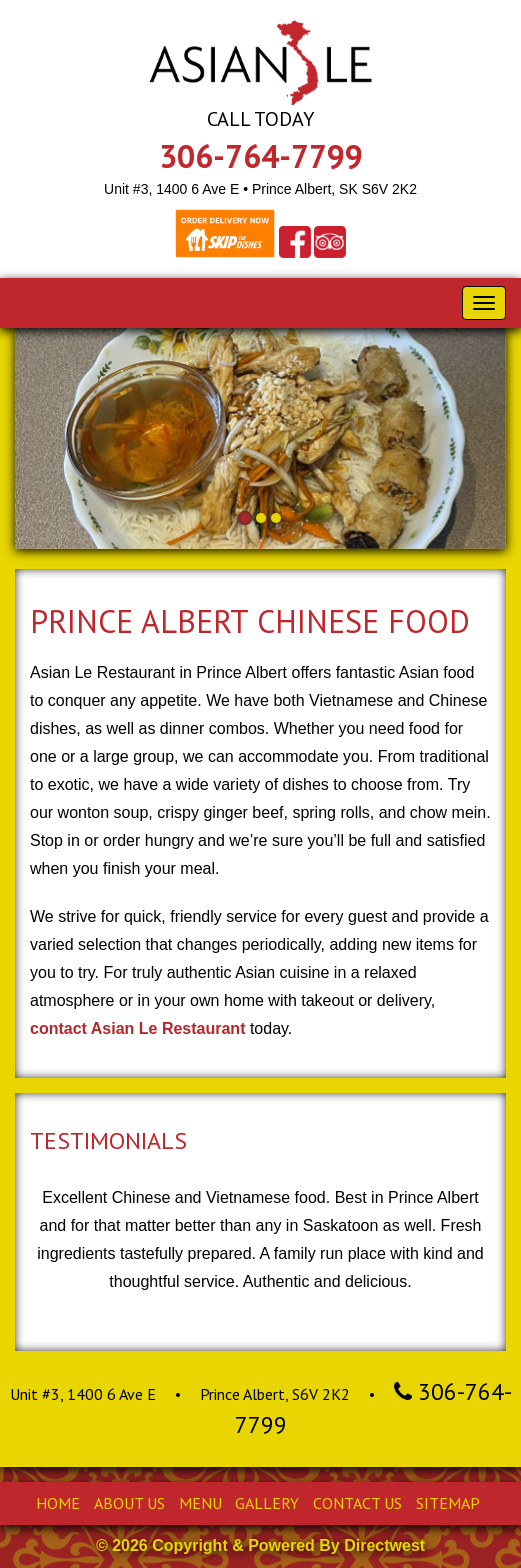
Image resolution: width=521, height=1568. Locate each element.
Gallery (267, 1503)
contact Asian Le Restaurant (137, 1028)
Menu (200, 1503)
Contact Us (357, 1503)
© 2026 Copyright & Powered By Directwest (260, 1545)
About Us (129, 1503)
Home (58, 1503)
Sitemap (448, 1503)
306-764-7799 (261, 156)
